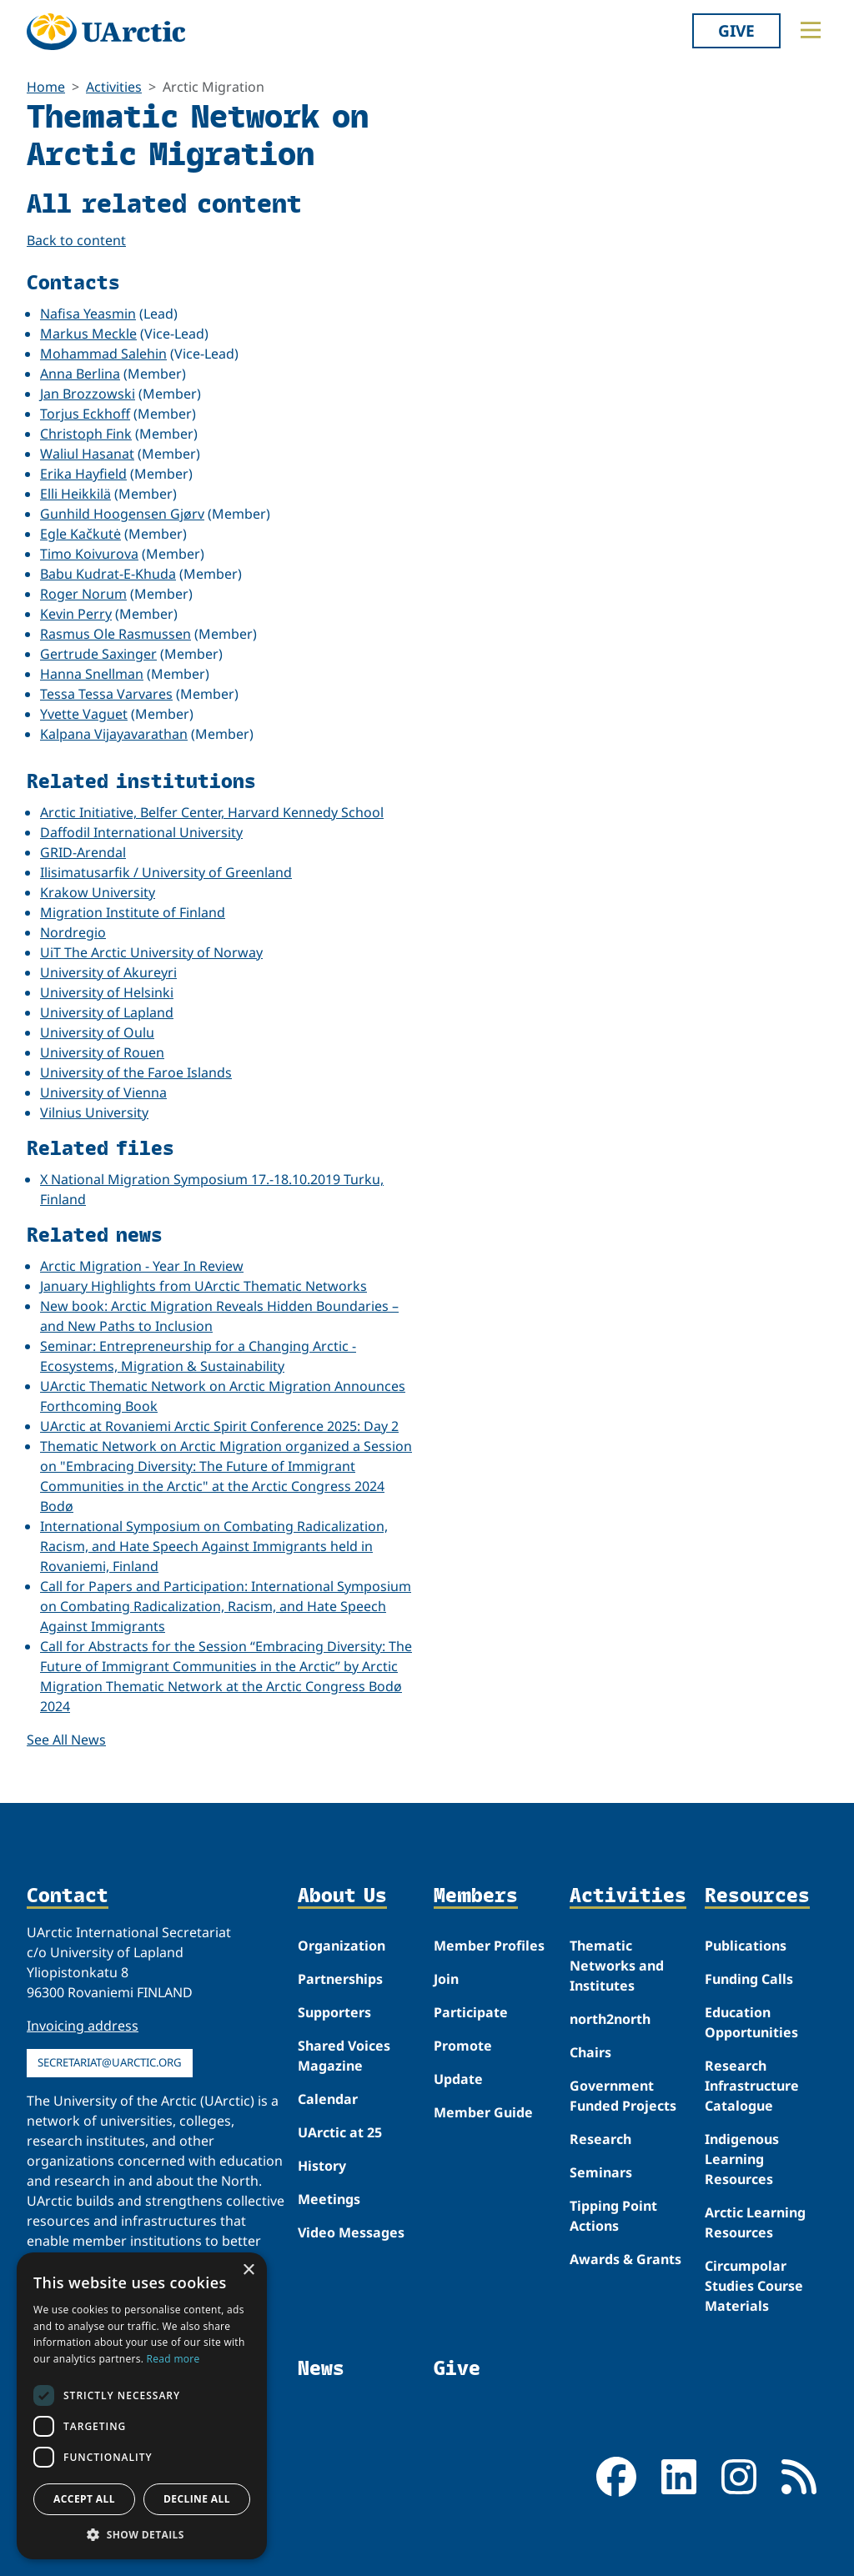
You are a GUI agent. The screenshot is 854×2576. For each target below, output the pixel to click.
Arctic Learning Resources (755, 2222)
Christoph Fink (86, 433)
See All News (66, 1739)
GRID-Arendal (83, 852)
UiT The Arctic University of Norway (151, 952)
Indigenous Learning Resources (742, 2159)
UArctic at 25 (340, 2132)
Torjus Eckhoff (85, 413)
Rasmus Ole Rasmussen (115, 634)
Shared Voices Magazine (344, 2055)
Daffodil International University (141, 832)
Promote (463, 2045)
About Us (342, 1896)
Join (446, 1979)
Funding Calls (749, 1979)
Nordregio (73, 932)
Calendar (328, 2099)
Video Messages (351, 2232)
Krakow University (97, 892)
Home (46, 87)
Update (458, 2079)
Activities (114, 87)
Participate (471, 2012)
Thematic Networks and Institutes (617, 1965)
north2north (610, 2019)
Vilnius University (94, 1112)
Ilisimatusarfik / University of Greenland (166, 872)
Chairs (590, 2052)
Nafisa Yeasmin (88, 313)
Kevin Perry (76, 614)
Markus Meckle (88, 333)
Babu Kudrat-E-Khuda (108, 574)
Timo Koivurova (89, 554)
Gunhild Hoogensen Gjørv (122, 514)
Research (600, 2139)
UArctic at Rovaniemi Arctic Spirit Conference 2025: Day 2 (219, 1426)
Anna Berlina (80, 373)
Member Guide (483, 2112)
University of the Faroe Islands (136, 1072)
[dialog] (142, 2405)
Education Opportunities (751, 2022)
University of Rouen (102, 1052)
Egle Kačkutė (80, 534)
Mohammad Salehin (103, 353)
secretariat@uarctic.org (110, 2062)
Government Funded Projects (623, 2095)
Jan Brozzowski (87, 393)
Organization (341, 1945)
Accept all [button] (84, 2499)
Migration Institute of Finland (132, 912)
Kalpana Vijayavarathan (114, 734)
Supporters (334, 2012)
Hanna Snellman (91, 674)
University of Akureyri (108, 972)
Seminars (601, 2172)
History (322, 2166)
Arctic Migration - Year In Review (142, 1266)
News (321, 2367)
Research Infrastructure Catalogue (752, 2085)
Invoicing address (82, 2025)
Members (476, 1896)
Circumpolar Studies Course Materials (754, 2286)
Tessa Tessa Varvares (106, 694)
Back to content (76, 240)
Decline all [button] (196, 2499)
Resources (757, 1896)
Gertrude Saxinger (98, 654)
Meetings (329, 2199)
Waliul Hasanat (87, 453)
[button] (141, 2534)
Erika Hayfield (83, 473)
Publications (745, 1945)
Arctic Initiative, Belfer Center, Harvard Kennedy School (212, 812)
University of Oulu (97, 1032)
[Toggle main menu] (810, 30)
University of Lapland (106, 1012)
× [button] (248, 2270)
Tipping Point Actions (613, 2216)
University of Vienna (103, 1092)
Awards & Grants (625, 2259)
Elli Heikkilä (75, 494)
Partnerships (340, 1979)
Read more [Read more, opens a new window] (173, 2359)
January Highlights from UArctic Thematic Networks (203, 1286)
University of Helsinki (106, 992)
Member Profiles (489, 1945)
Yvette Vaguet (84, 714)
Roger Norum (83, 594)
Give (736, 30)
